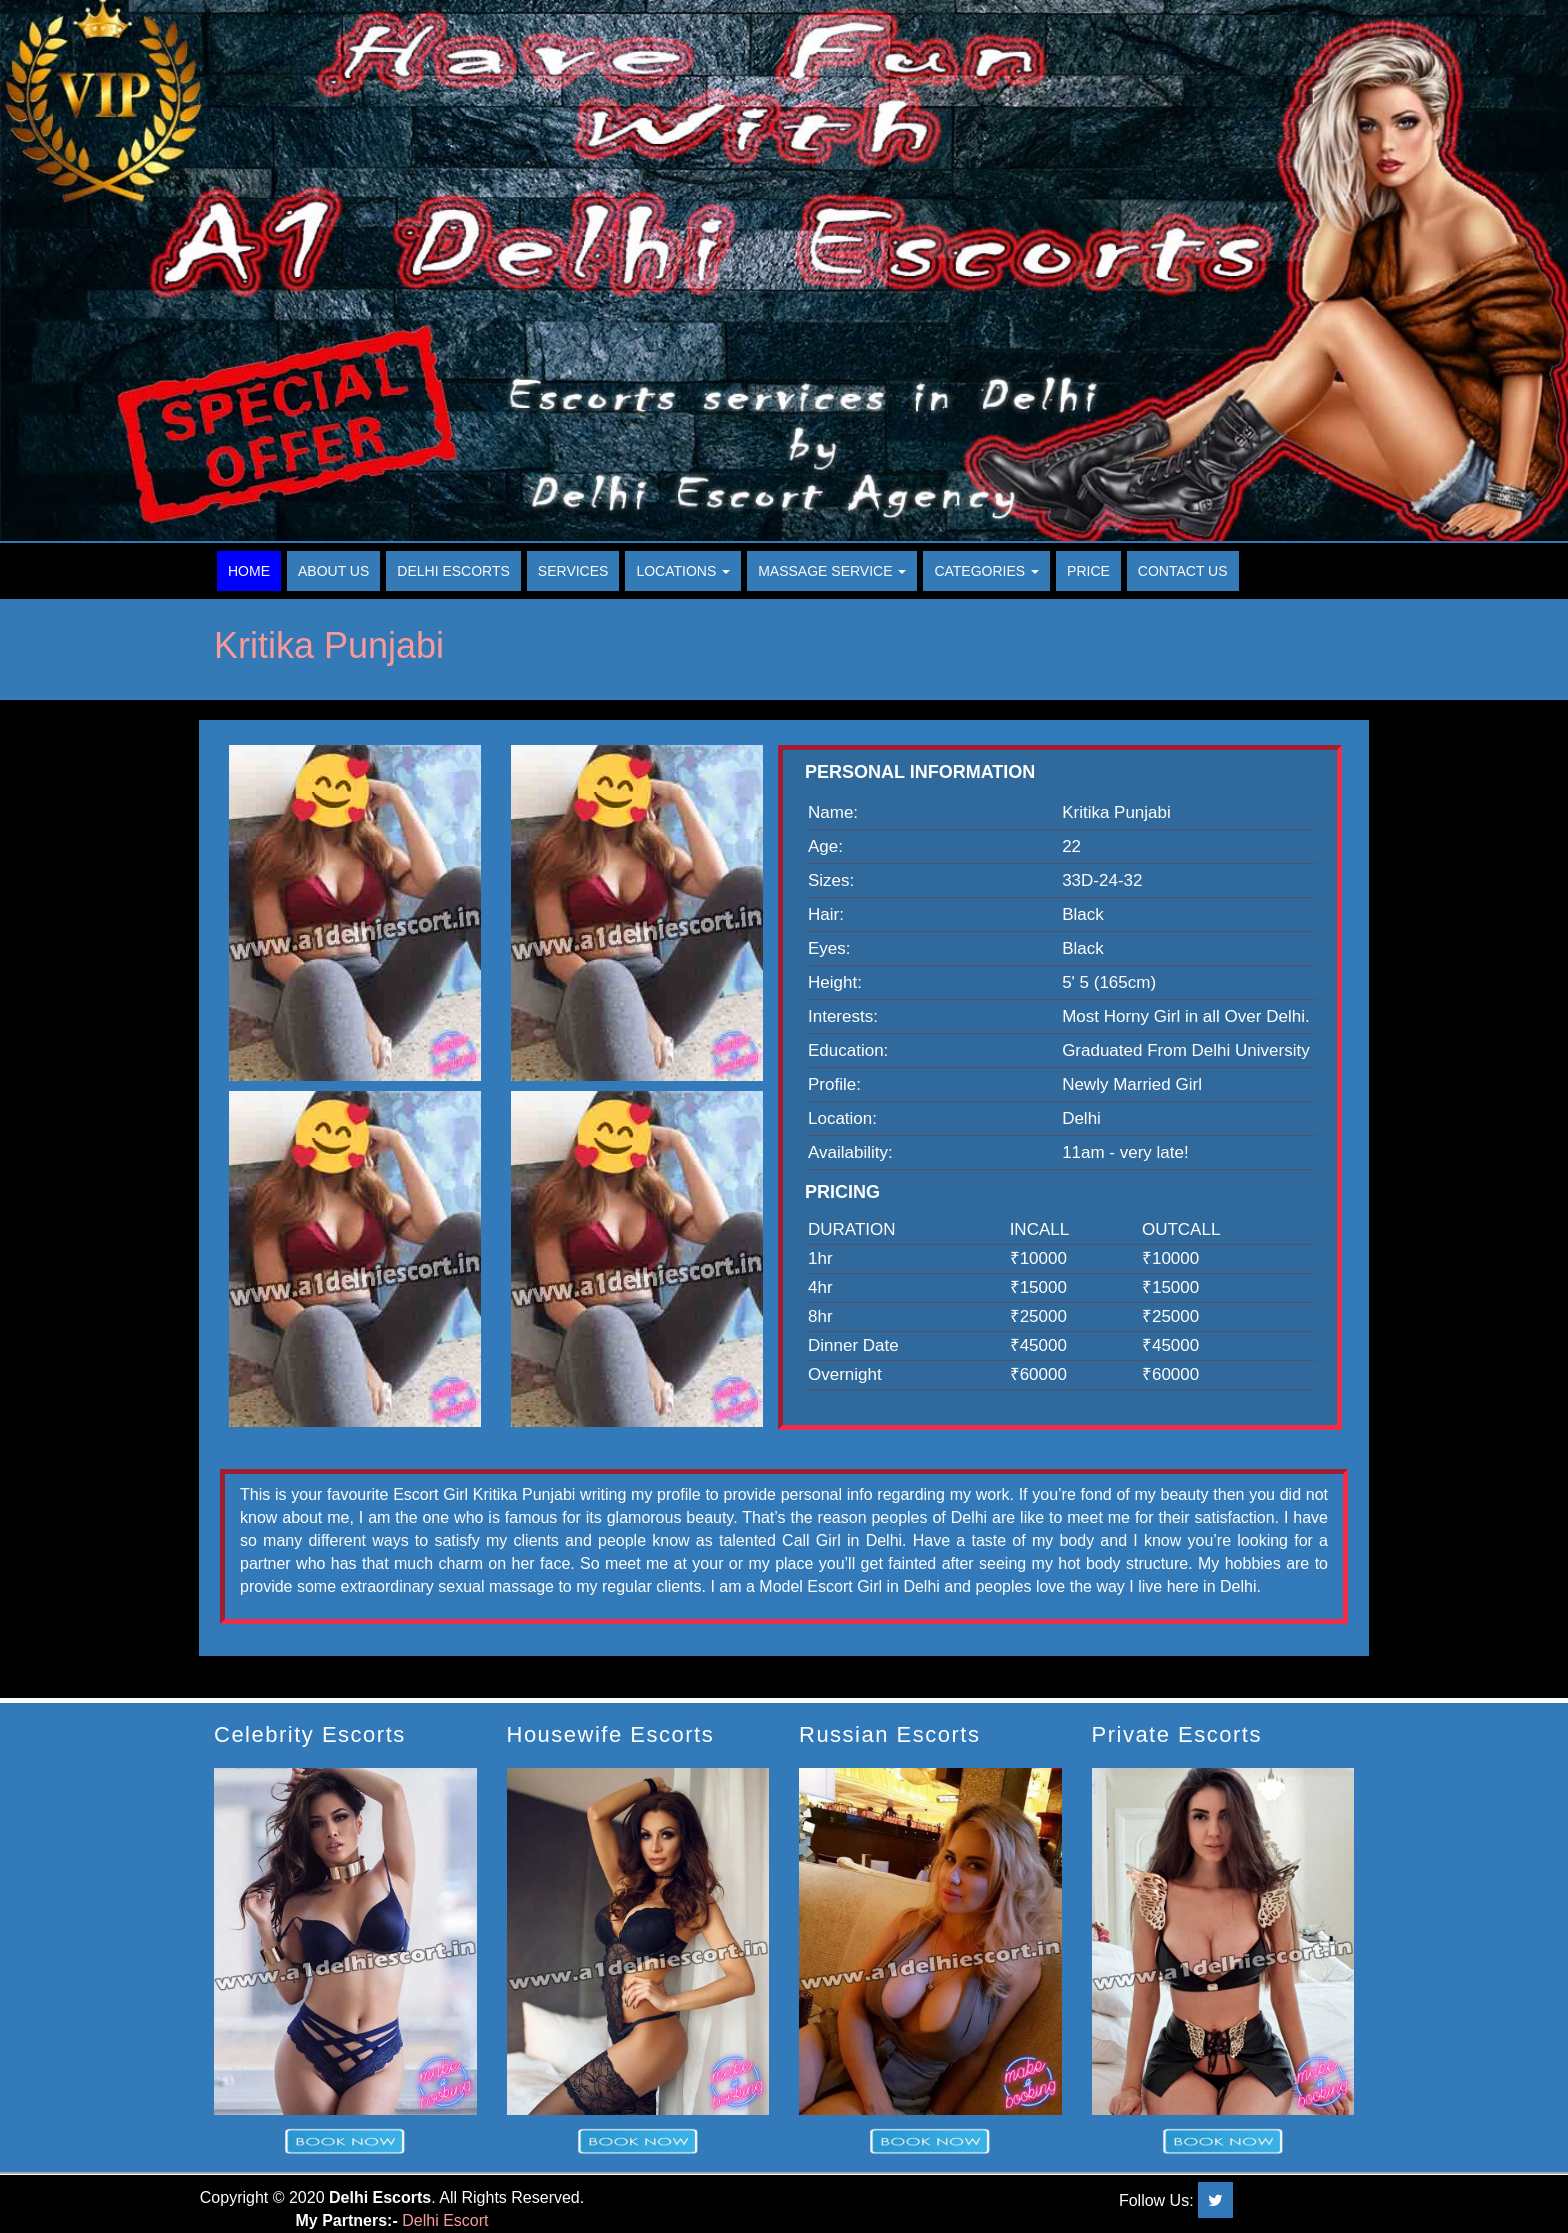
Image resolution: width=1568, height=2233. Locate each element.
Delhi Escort (445, 2220)
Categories (986, 571)
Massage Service (832, 571)
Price (1088, 571)
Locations (683, 571)
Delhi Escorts (453, 571)
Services (573, 571)
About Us (333, 571)
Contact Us (1183, 571)
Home (249, 571)
